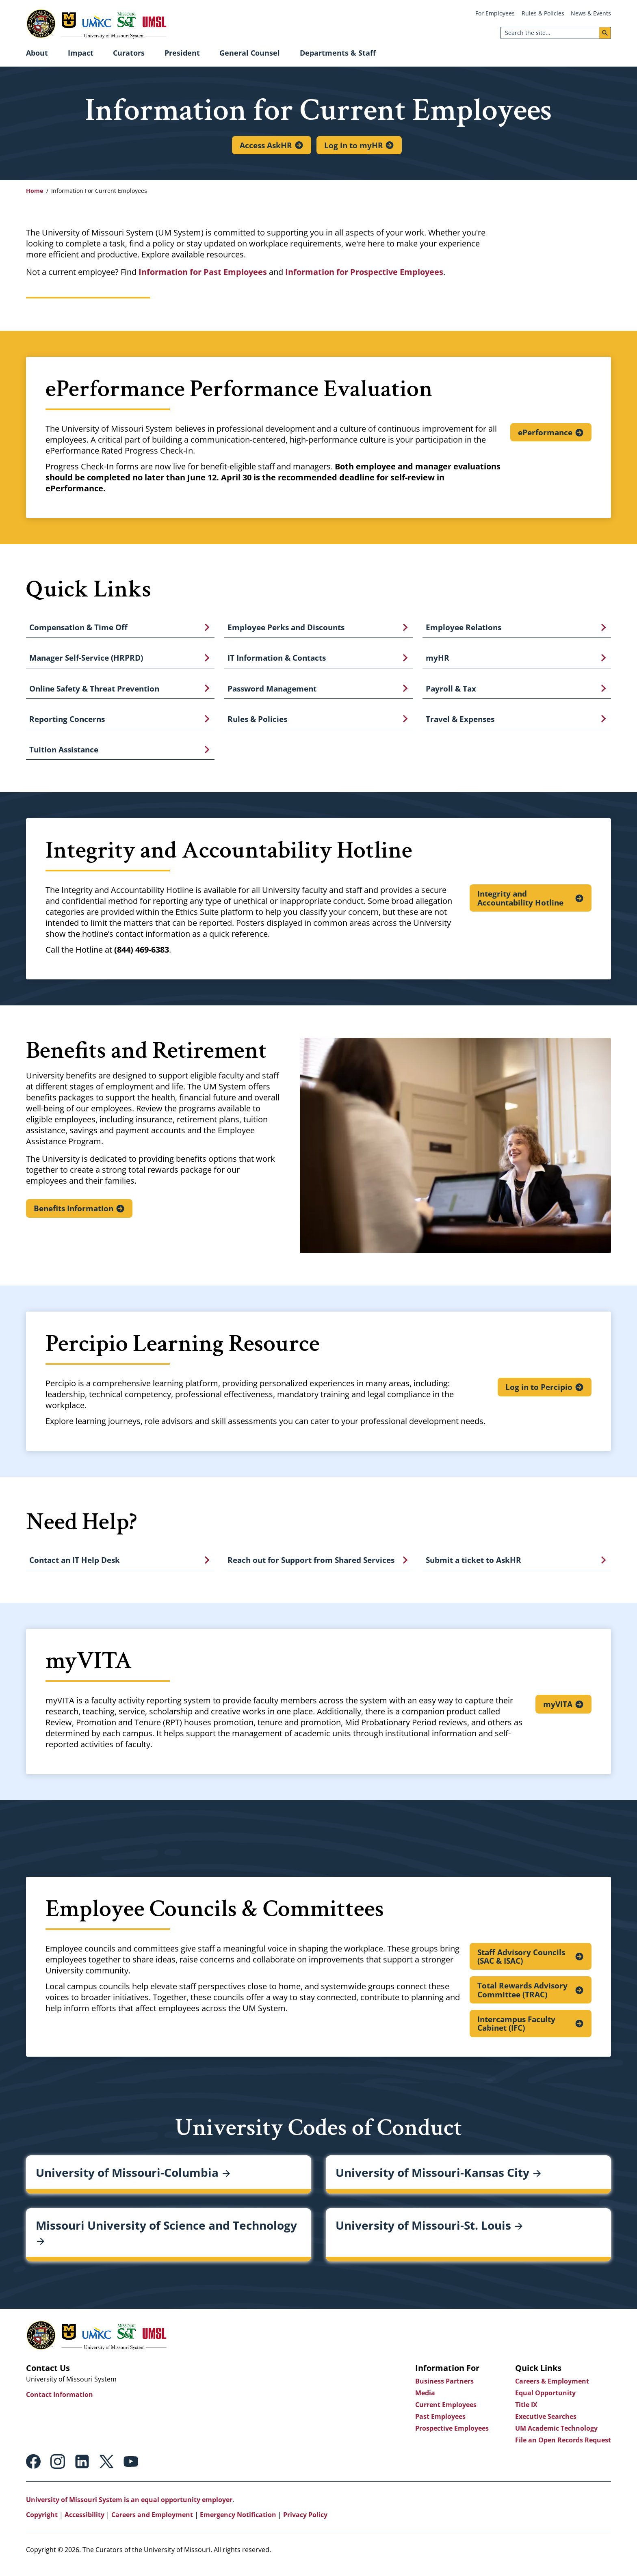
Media (425, 2401)
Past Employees (440, 2424)
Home (34, 191)
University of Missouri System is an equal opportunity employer (129, 2507)
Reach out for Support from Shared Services (311, 1566)
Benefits (74, 1214)
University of (133, 2181)
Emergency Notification (238, 2523)
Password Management (272, 691)
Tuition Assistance (63, 755)
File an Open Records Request (563, 2448)
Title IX (526, 2412)
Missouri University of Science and (166, 2241)
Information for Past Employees (203, 272)
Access (265, 145)
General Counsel (249, 53)
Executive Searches (545, 2424)
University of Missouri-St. (429, 2233)
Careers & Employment (552, 2389)
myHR (437, 660)
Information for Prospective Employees (364, 272)
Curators (129, 53)
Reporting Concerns (67, 723)
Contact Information (59, 2403)
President (182, 53)
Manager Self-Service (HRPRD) (86, 660)
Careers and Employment (152, 2523)
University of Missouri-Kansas (438, 2181)
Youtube (131, 2469)
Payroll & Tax (451, 691)
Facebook (33, 2469)
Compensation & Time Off (78, 628)
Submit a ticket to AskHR (473, 1566)
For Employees (495, 13)
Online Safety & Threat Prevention (94, 691)
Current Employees (446, 2412)
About (37, 53)
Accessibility (84, 2523)
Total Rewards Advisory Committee (523, 1997)
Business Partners (444, 2389)
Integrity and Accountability (521, 904)
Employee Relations (463, 628)
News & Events (591, 13)
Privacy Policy (305, 2523)
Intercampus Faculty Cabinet (517, 2031)
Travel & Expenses (460, 723)
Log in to (354, 145)
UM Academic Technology (556, 2436)
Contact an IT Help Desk (74, 1566)
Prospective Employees (452, 2436)
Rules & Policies (543, 13)
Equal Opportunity (545, 2401)
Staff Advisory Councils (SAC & (522, 1963)
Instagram (57, 2469)
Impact (80, 53)
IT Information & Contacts (277, 660)
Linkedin (82, 2469)
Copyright (42, 2523)
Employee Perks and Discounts (286, 628)
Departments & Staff (338, 53)
